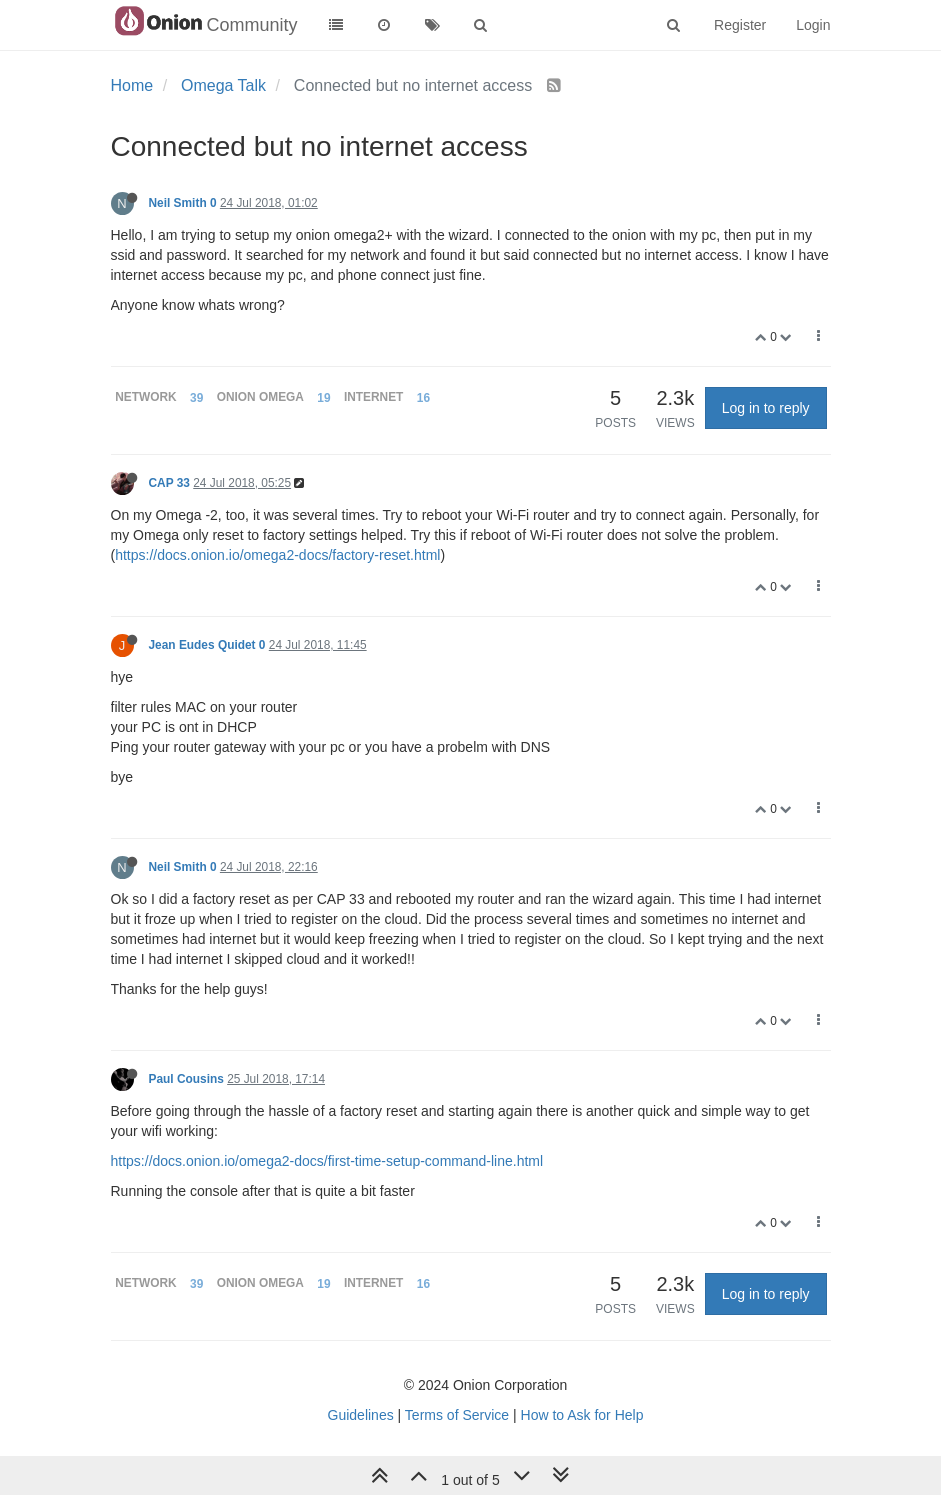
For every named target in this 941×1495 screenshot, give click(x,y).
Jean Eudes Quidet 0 (207, 645)
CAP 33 (169, 483)
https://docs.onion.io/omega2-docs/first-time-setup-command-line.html (327, 1161)
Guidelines (361, 1415)
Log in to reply (766, 408)
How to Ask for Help (582, 1415)
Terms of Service (457, 1415)
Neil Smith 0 (183, 203)
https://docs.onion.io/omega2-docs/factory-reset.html (277, 555)
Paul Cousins (186, 1079)
